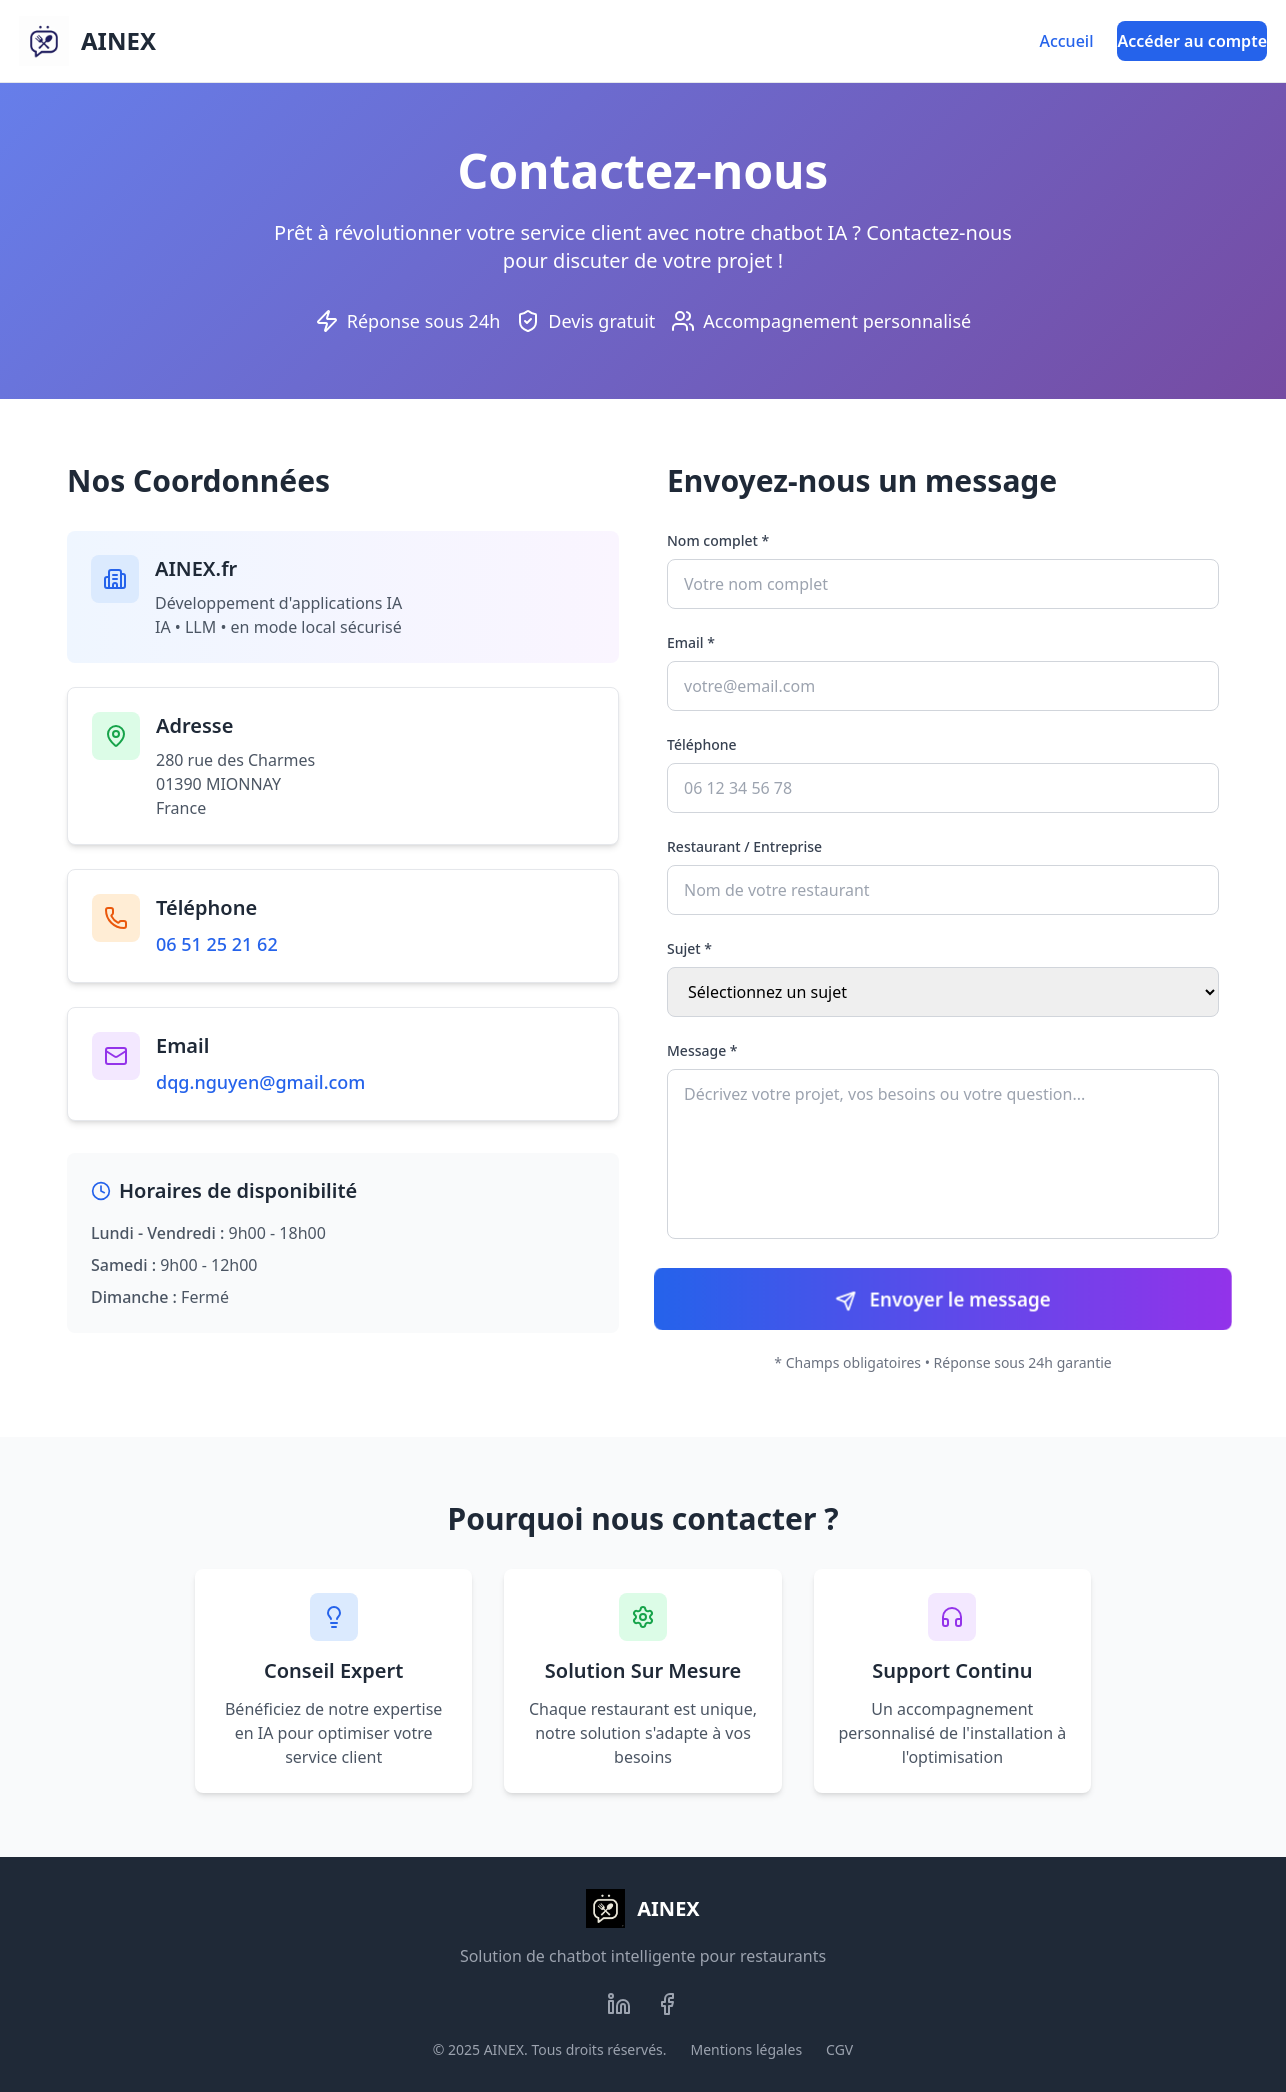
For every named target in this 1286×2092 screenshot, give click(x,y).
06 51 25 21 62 (217, 944)
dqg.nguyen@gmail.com (260, 1082)
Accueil (1066, 41)
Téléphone (702, 744)
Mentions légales (747, 2049)
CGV (839, 2049)
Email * (691, 642)
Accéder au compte (1192, 41)
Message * (702, 1050)
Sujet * (689, 948)
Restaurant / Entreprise (744, 846)
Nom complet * (718, 540)
